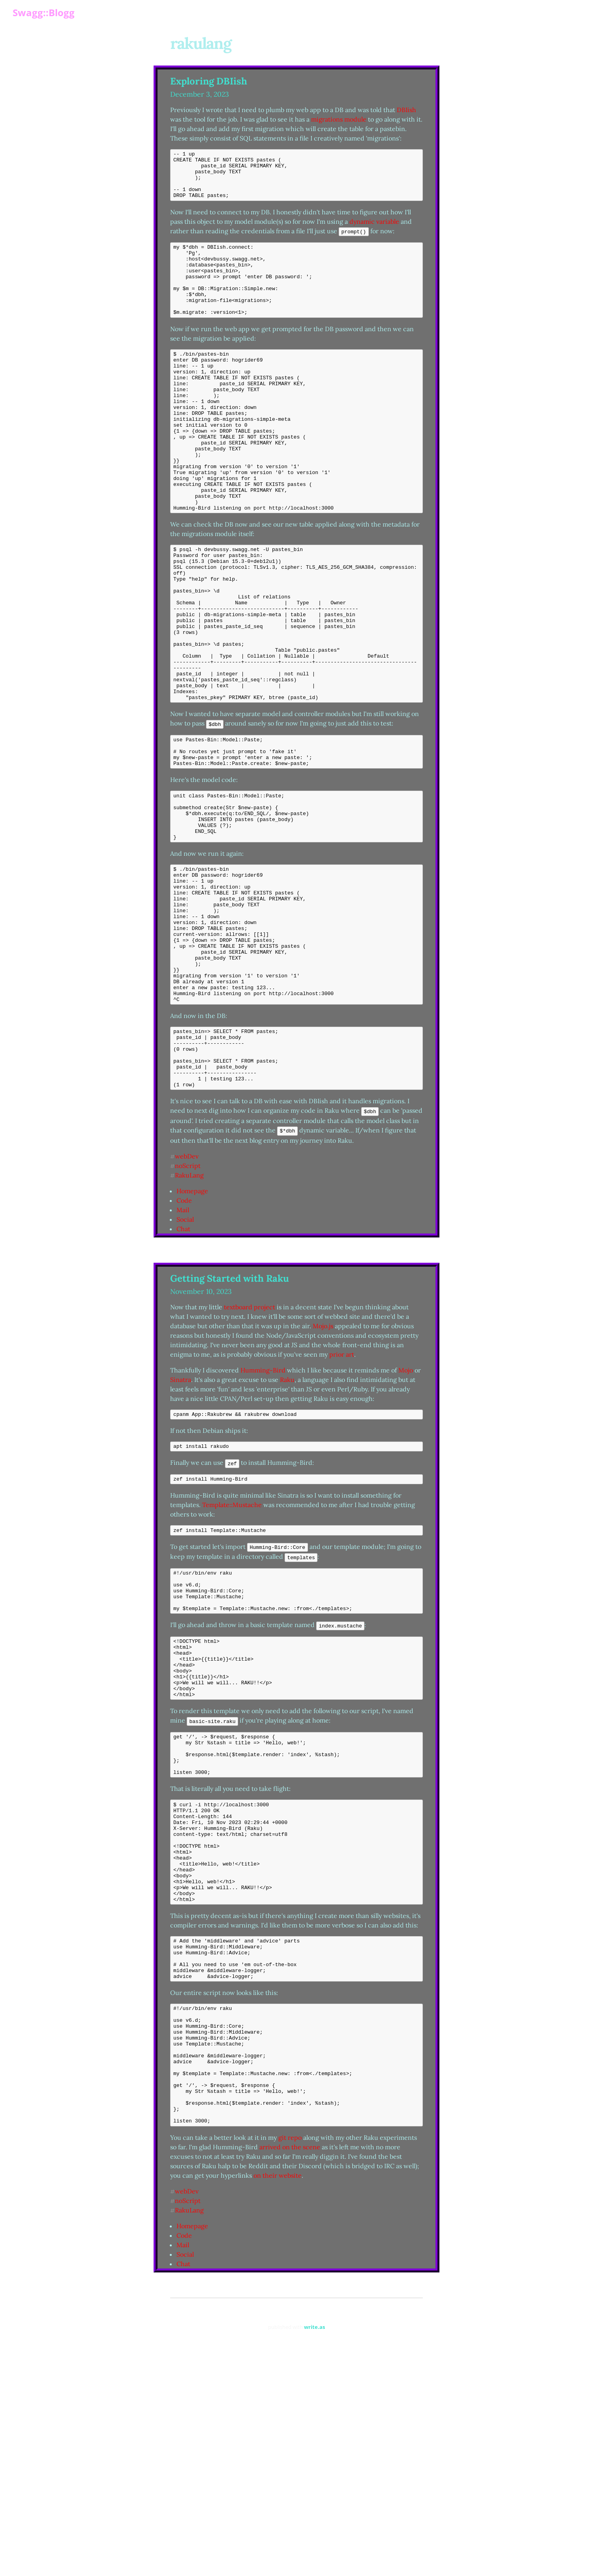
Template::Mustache (232, 1646)
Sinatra (180, 1518)
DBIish (406, 110)
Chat (183, 1367)
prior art (341, 1492)
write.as (314, 2547)
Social (185, 1357)
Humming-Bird (262, 1508)
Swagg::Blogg (44, 12)
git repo (290, 2358)
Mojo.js (323, 1464)
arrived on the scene (289, 2367)
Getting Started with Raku (229, 1416)
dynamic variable (374, 231)
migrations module (338, 119)
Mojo (405, 1508)
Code (184, 1338)
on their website (277, 2396)
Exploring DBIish (208, 81)
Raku (287, 1518)
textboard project (249, 1445)
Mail (182, 1348)
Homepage (192, 1329)
